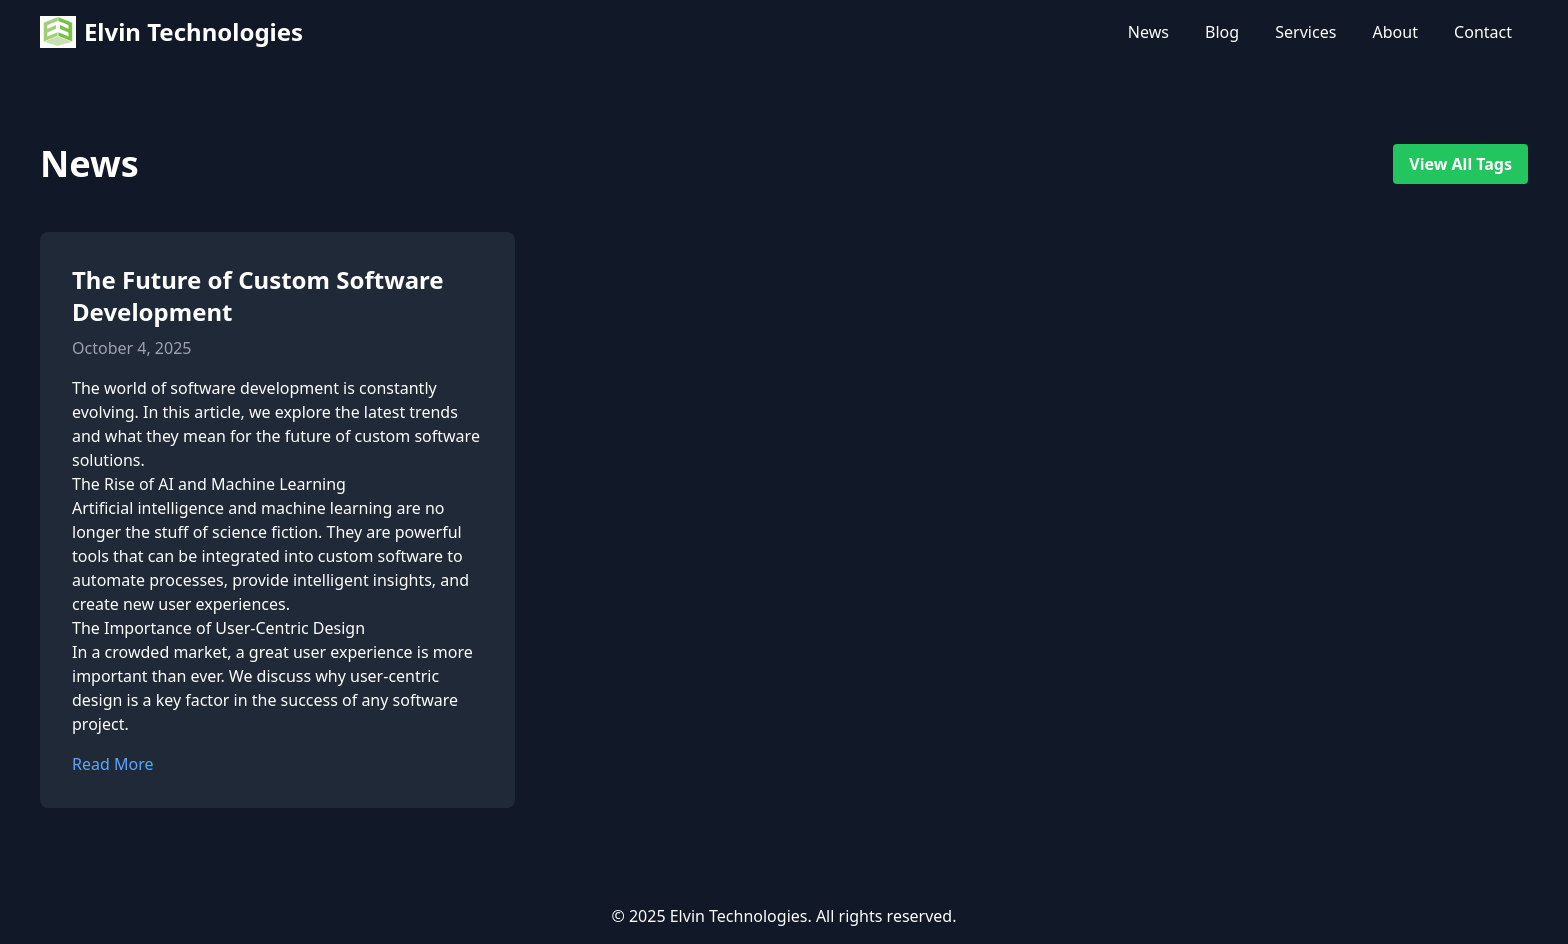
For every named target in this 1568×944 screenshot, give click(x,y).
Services (1305, 32)
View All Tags (1460, 164)
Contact (1483, 32)
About (1395, 32)
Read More (112, 764)
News (1148, 32)
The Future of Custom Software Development (258, 295)
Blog (1222, 32)
